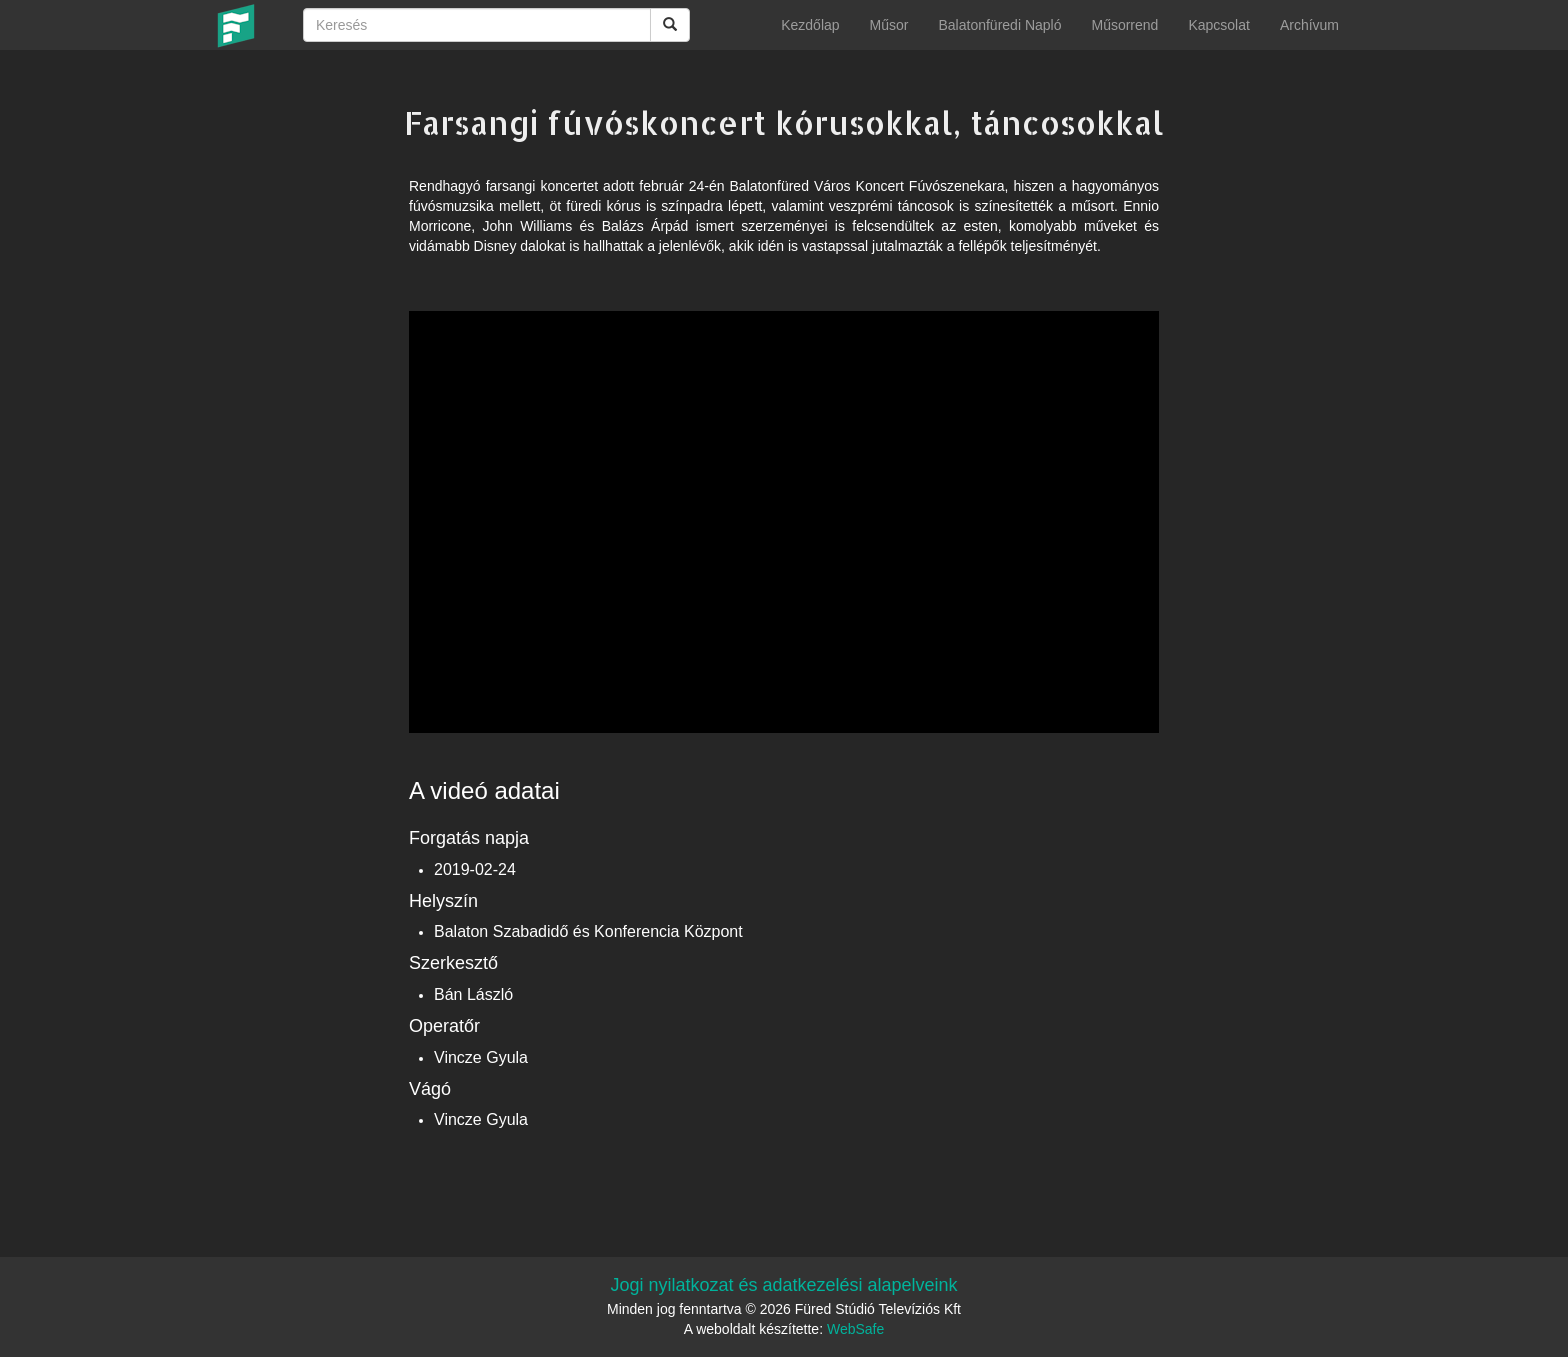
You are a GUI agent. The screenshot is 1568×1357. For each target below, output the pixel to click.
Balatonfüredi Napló (999, 25)
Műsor (889, 25)
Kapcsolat (1218, 25)
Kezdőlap (810, 25)
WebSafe (855, 1329)
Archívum (1309, 25)
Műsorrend (1124, 25)
